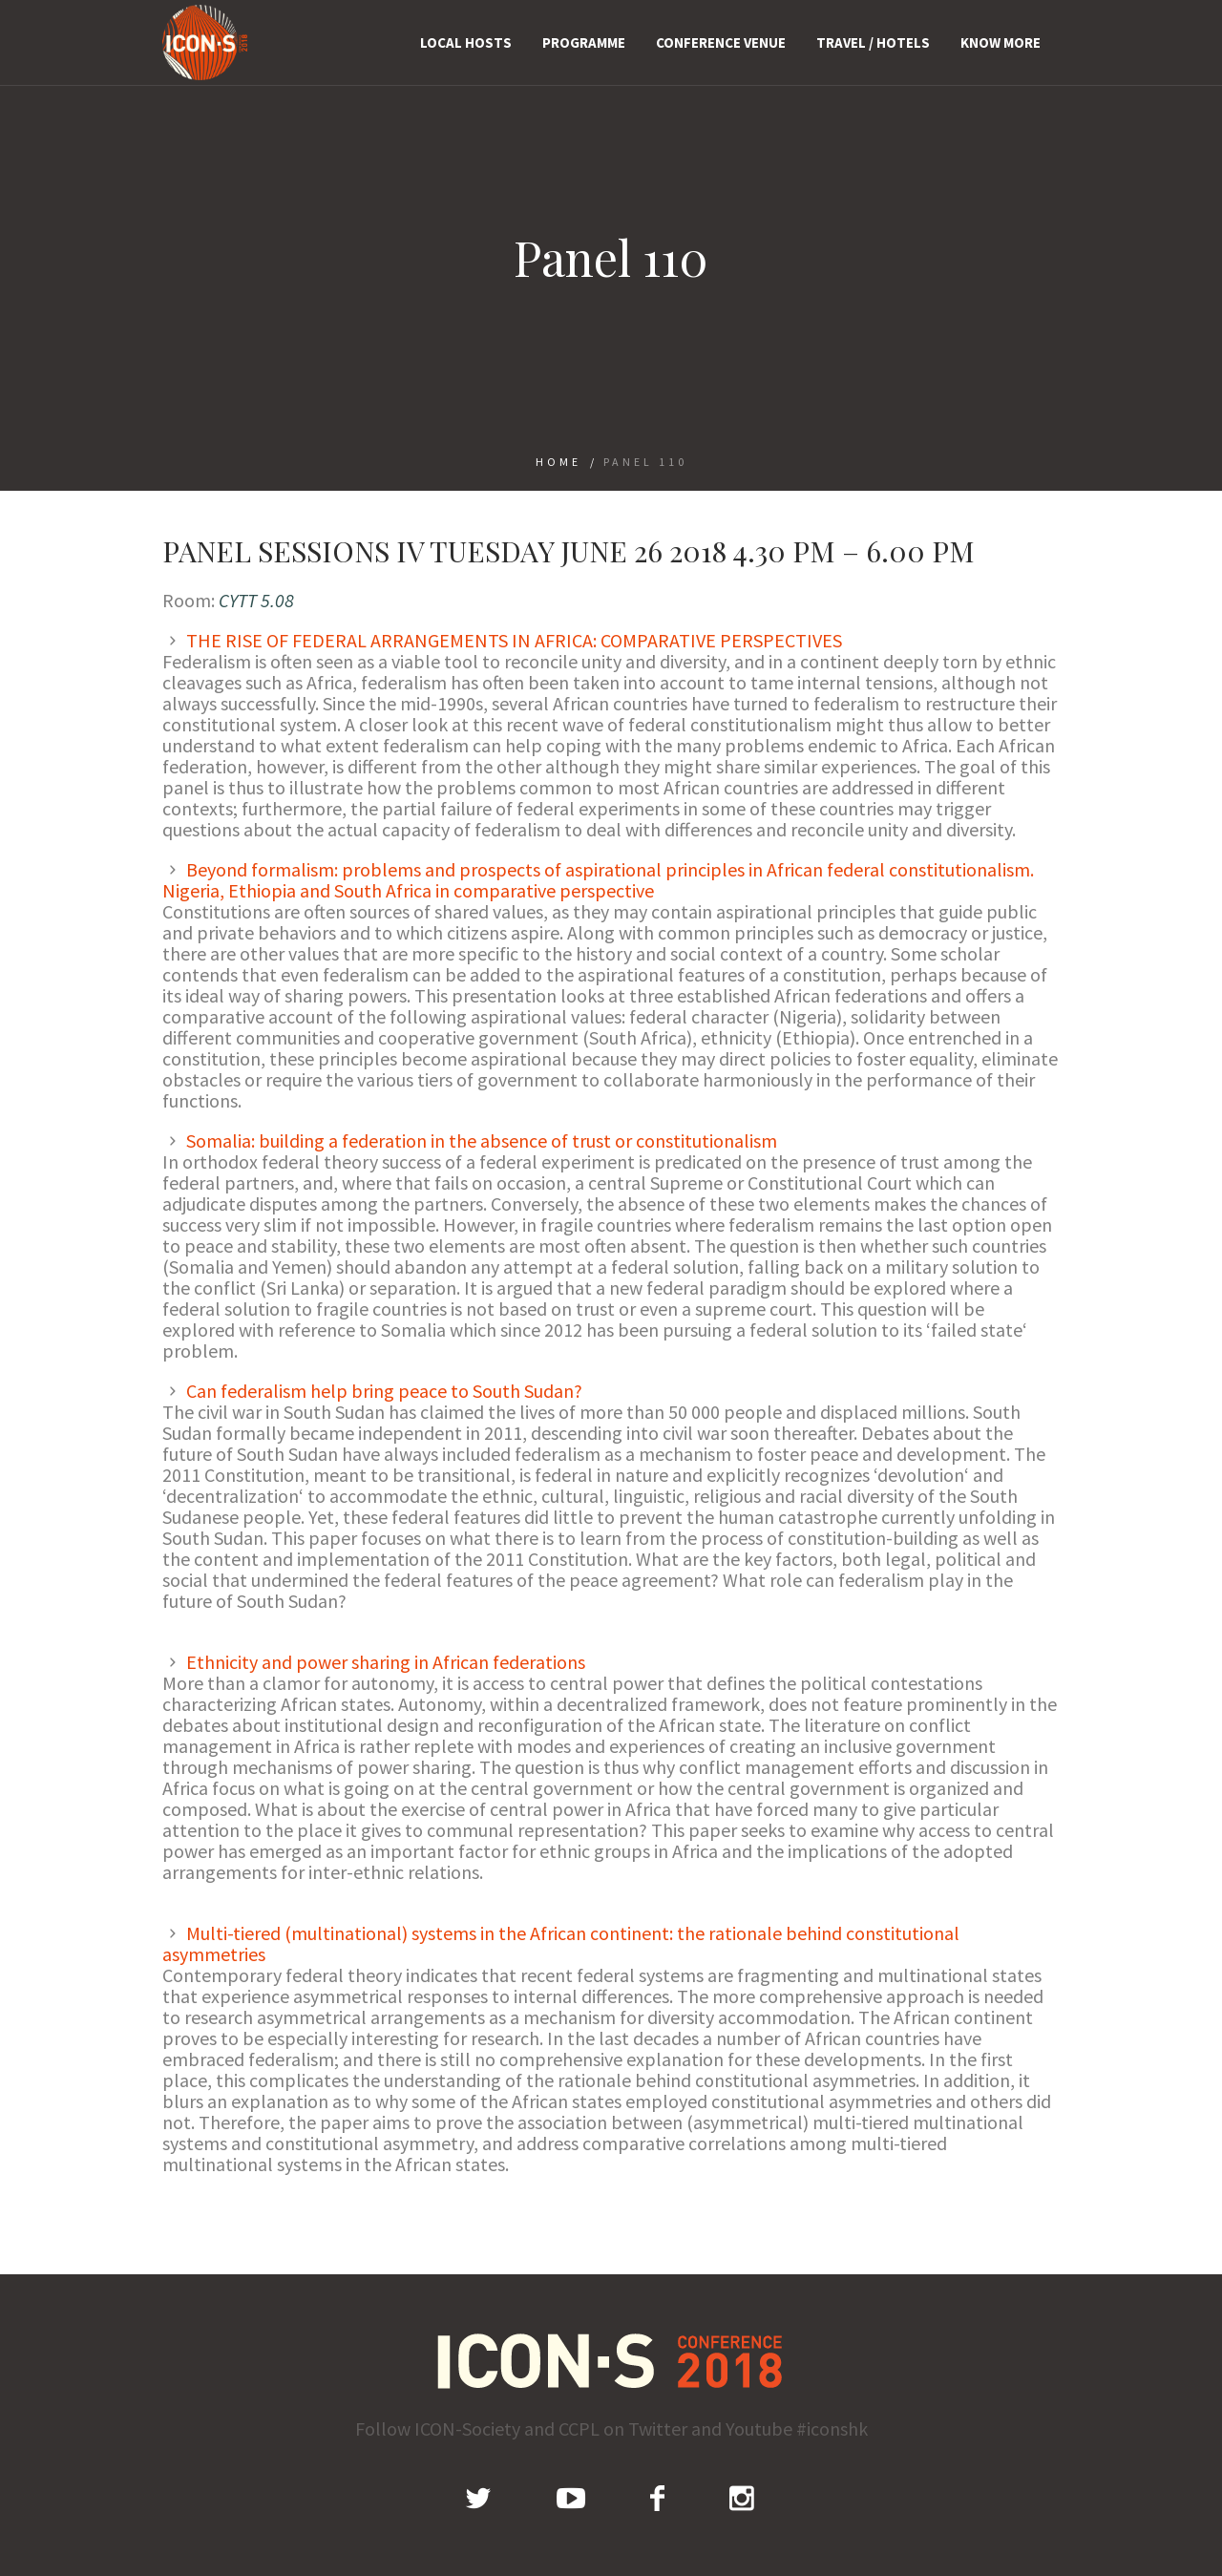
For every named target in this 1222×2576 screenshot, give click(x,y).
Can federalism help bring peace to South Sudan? (384, 1391)
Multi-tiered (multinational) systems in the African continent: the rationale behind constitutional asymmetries (560, 1943)
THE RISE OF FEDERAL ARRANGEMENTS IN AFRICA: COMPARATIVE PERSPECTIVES (514, 640)
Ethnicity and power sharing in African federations (385, 1662)
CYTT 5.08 (256, 600)
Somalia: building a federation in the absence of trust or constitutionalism (481, 1140)
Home (558, 461)
